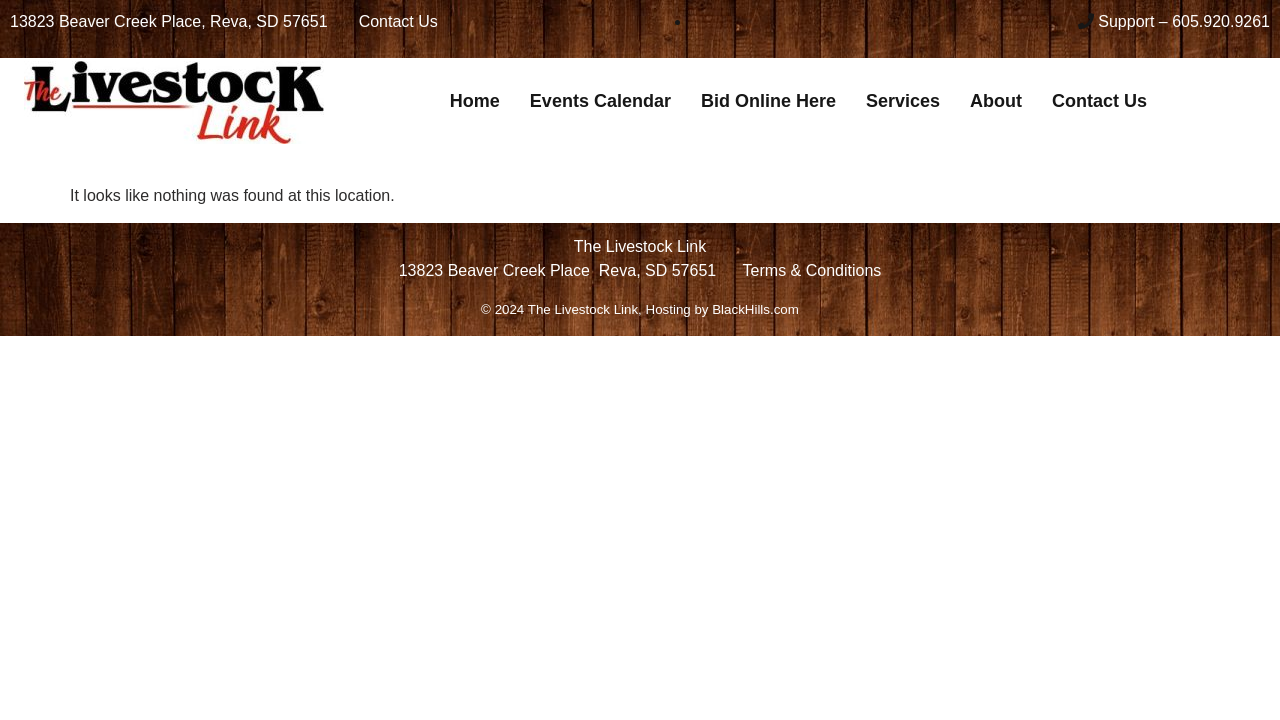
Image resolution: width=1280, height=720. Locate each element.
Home (475, 101)
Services (903, 101)
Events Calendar (600, 101)
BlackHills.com (755, 309)
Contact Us (1099, 101)
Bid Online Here (768, 101)
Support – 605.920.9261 (1184, 21)
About (996, 101)
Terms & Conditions (812, 270)
